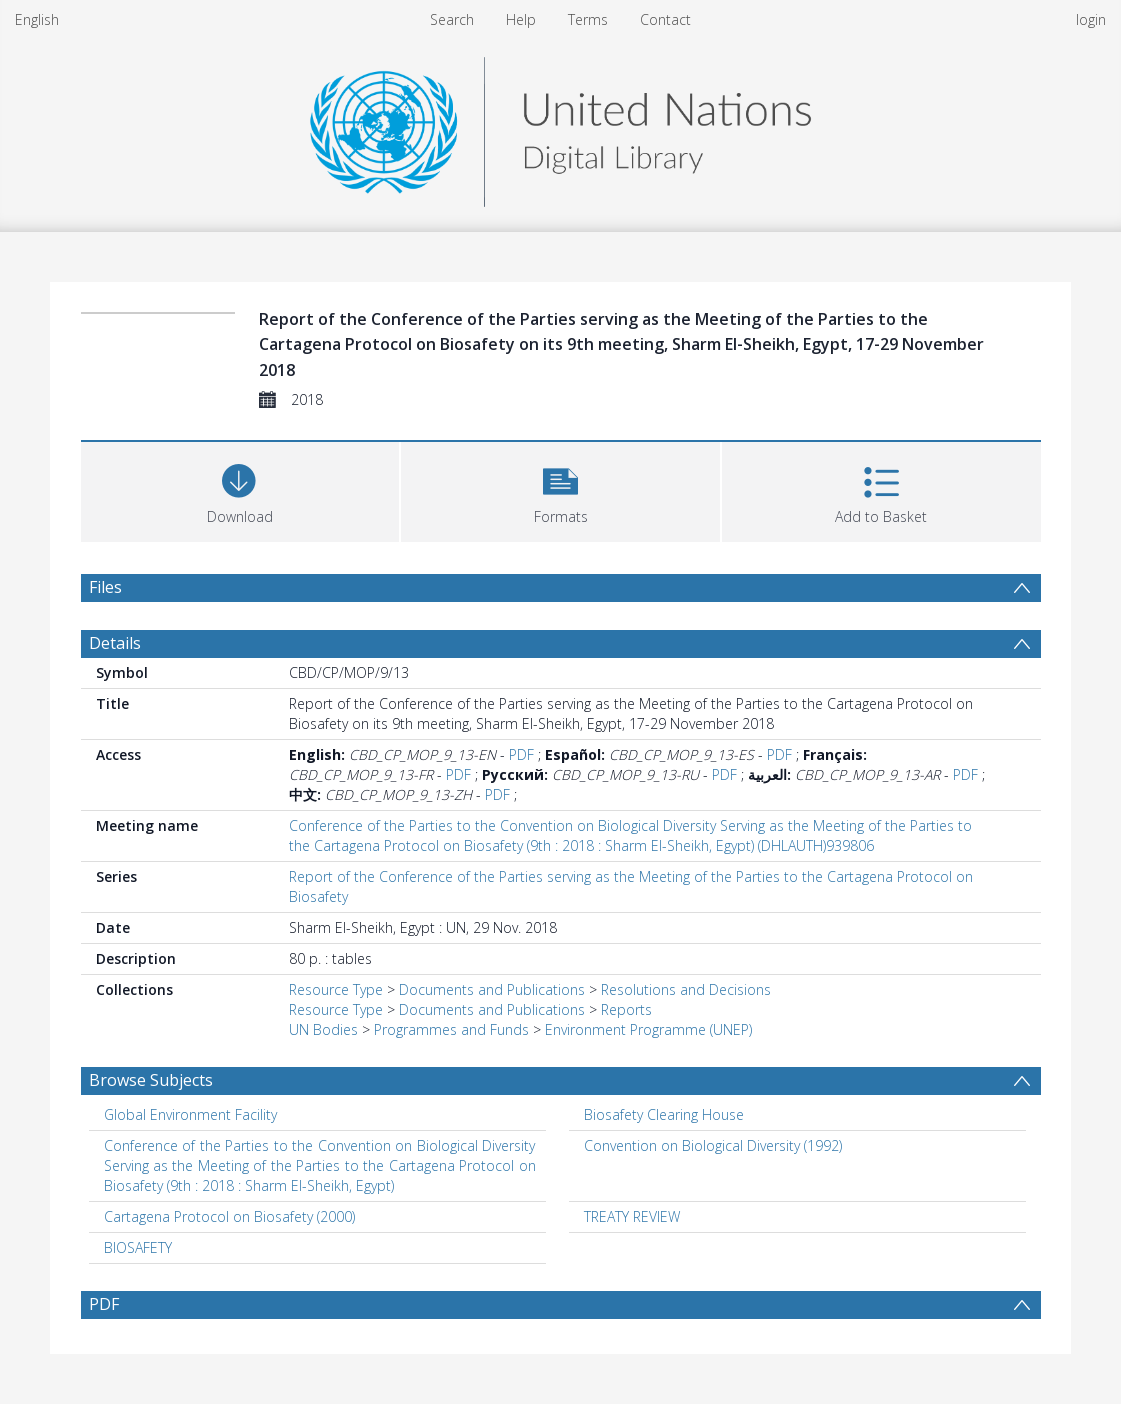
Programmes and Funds (451, 1029)
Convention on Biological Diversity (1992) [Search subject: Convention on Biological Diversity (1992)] (713, 1145)
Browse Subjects (151, 1080)
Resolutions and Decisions (686, 989)
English (37, 19)
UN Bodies (323, 1029)
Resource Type (336, 989)
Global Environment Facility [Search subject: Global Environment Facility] (190, 1114)
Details (115, 643)
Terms (588, 19)
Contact (665, 19)
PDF (521, 754)
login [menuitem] (1091, 19)
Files (105, 587)
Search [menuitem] (452, 19)
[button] (560, 489)
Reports (626, 1009)
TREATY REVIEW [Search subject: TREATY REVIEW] (632, 1216)
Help (521, 19)
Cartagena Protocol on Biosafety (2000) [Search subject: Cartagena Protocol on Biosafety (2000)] (229, 1216)
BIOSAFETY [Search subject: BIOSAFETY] (138, 1247)
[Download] (240, 489)
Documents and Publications (492, 989)
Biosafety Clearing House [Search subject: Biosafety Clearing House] (664, 1114)
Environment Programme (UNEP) (648, 1029)
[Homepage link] (560, 126)
